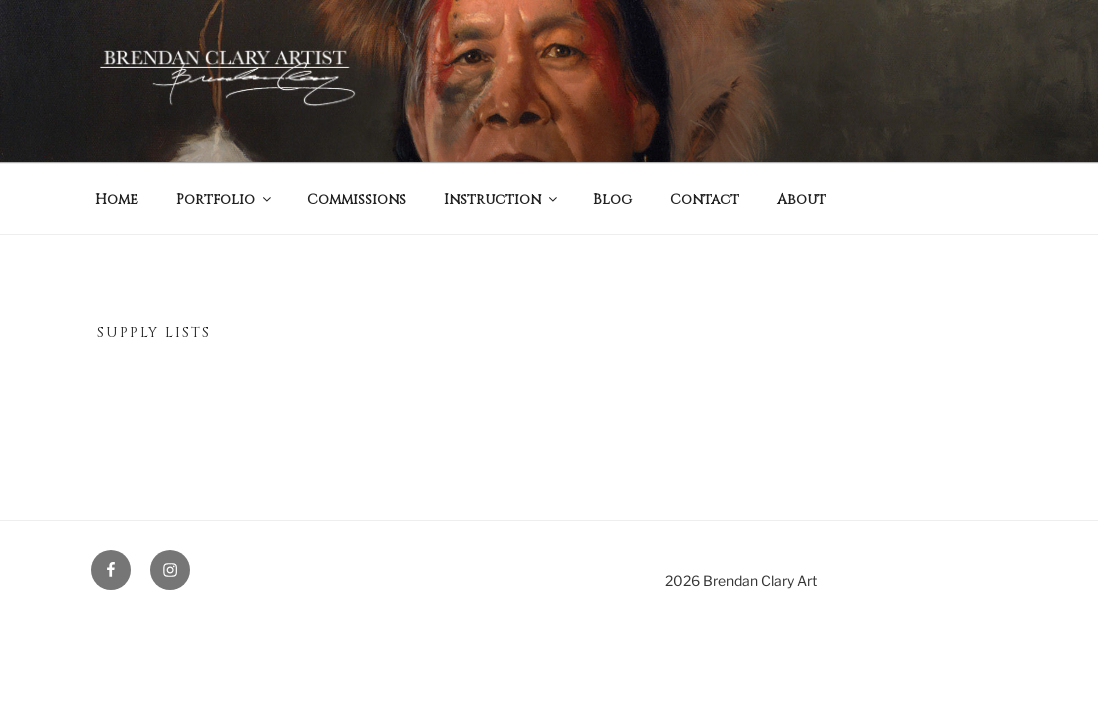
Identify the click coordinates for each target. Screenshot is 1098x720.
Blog (612, 199)
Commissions (356, 199)
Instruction (502, 199)
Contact (704, 199)
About (801, 199)
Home (116, 199)
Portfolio (225, 199)
